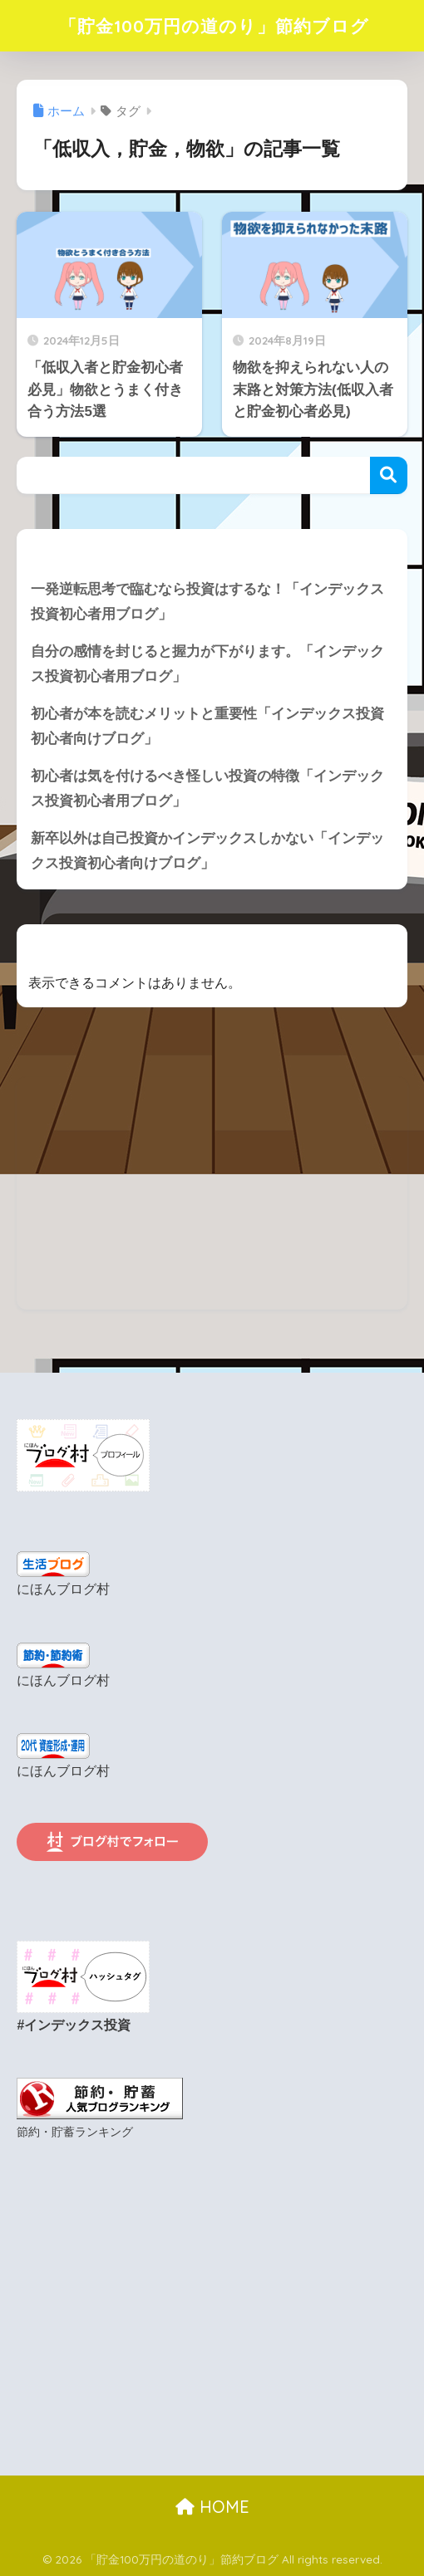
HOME (212, 2505)
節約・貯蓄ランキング (75, 2131)
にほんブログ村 (63, 1591)
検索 (388, 475)
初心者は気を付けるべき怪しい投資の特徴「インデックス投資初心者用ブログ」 (207, 790)
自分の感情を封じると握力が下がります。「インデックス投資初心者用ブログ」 (207, 664)
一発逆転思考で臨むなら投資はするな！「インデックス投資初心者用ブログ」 (207, 602)
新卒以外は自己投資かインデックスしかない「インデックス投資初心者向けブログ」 (207, 853)
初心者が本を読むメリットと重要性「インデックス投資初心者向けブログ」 (207, 727)
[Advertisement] (212, 1195)
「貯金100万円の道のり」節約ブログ (214, 25)
